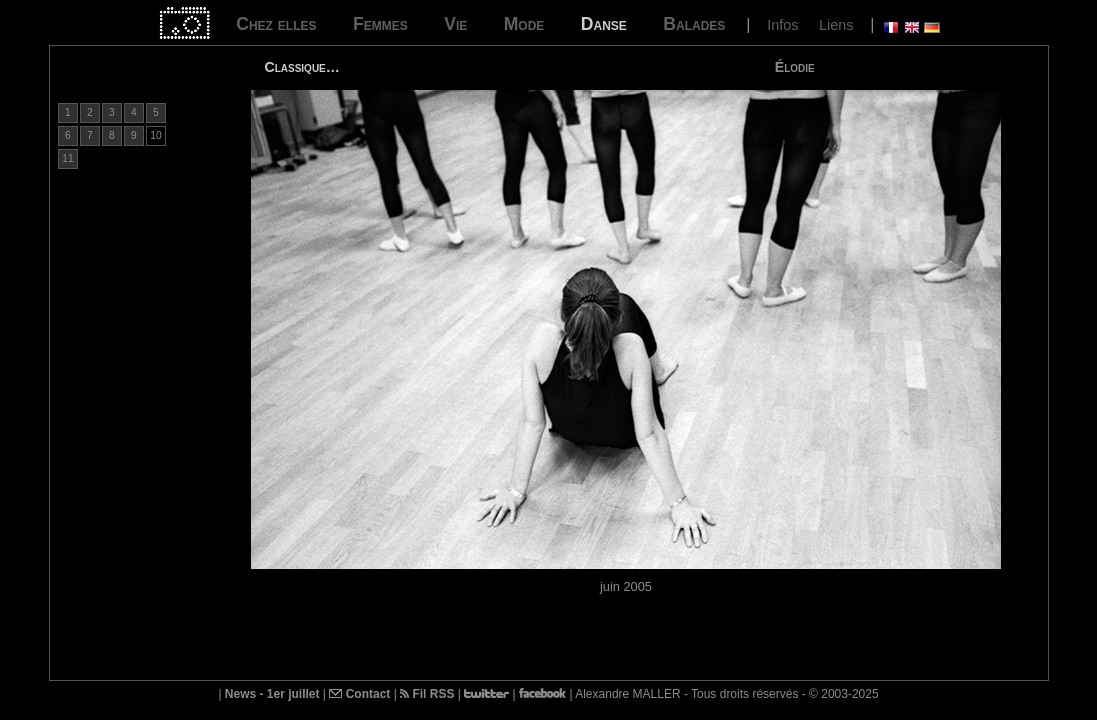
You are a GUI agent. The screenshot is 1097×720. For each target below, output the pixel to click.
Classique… (302, 67)
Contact (359, 694)
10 (155, 135)
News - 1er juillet (272, 694)
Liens (836, 25)
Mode (524, 24)
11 (67, 158)
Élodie (795, 67)
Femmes (380, 24)
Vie (455, 24)
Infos (782, 25)
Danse (604, 24)
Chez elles (276, 24)
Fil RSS (427, 694)
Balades (694, 24)
